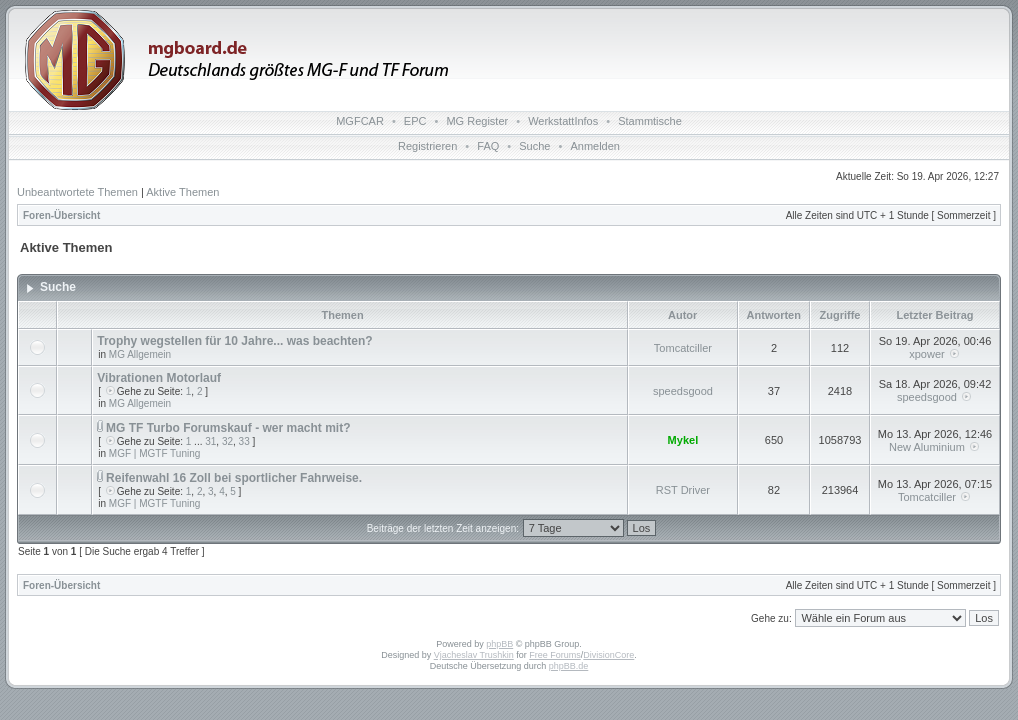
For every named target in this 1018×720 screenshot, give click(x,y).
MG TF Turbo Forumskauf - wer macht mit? (228, 428)
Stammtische (650, 121)
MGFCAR (360, 121)
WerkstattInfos (563, 121)
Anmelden (595, 146)
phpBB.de (569, 666)
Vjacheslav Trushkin (474, 655)
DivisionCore (608, 655)
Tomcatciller (683, 348)
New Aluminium (927, 447)
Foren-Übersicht (61, 215)
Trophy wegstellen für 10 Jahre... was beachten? (234, 341)
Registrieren (427, 146)
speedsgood (683, 391)
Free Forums (555, 655)
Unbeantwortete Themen (77, 192)
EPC (415, 121)
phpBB (499, 644)
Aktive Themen (182, 192)
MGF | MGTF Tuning (155, 453)
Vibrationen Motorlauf (159, 378)
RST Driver (683, 490)
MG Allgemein (140, 354)
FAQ (488, 146)
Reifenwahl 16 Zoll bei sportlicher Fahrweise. (234, 478)
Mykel (683, 440)
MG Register (477, 121)
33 (244, 441)
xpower (926, 354)
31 (210, 441)
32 (227, 441)
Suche (534, 146)
